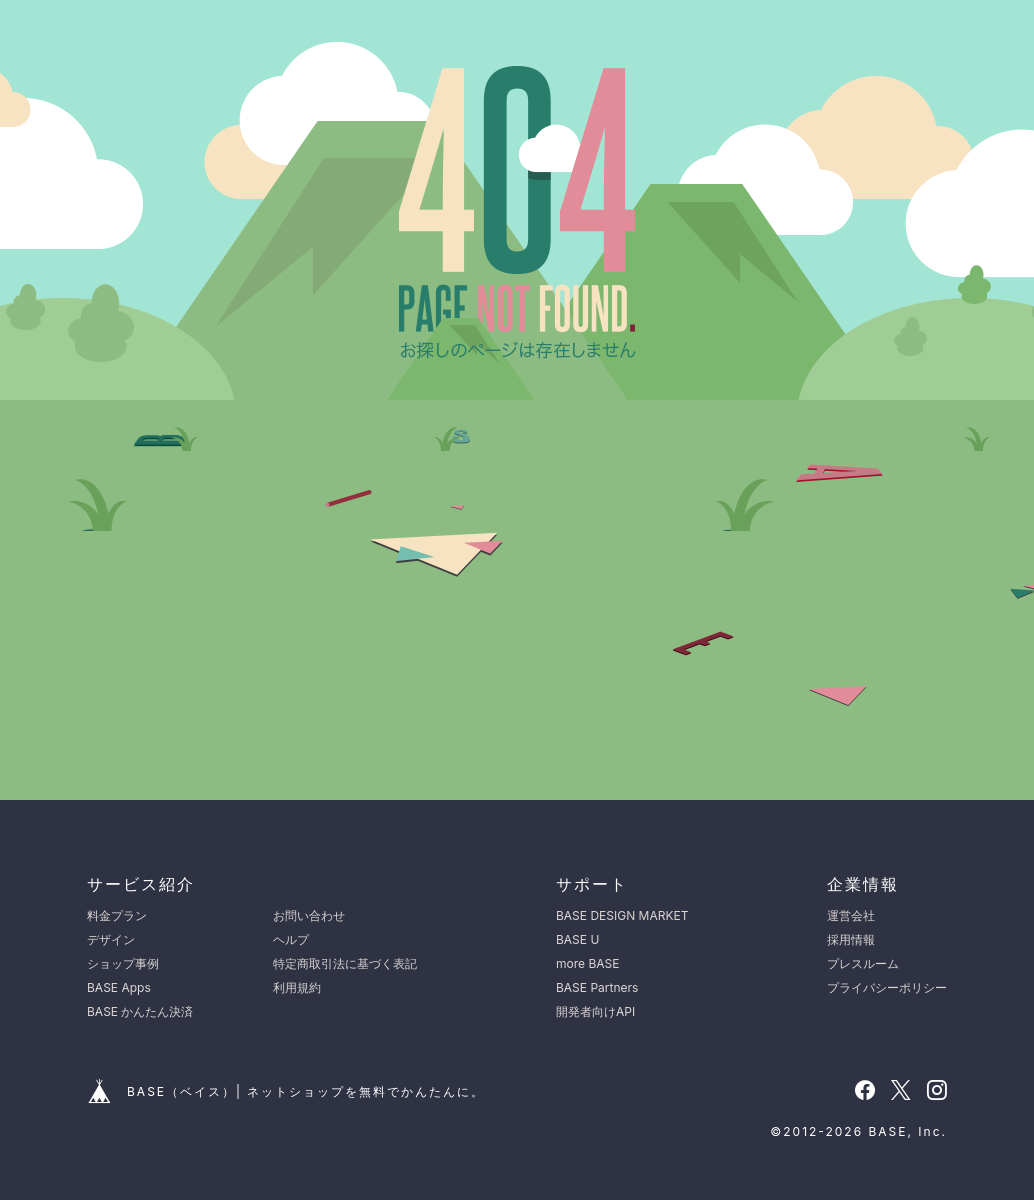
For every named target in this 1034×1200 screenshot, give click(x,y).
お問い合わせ (309, 915)
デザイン (111, 939)
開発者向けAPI (595, 1011)
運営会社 (851, 915)
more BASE (587, 963)
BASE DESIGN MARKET (622, 915)
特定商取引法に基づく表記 (345, 963)
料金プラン (117, 915)
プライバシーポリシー (887, 987)
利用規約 (297, 987)
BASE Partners (597, 987)
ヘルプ (291, 939)
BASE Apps (119, 987)
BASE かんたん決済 (140, 1011)
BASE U (577, 939)
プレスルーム (863, 963)
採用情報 (851, 939)
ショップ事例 (123, 963)
